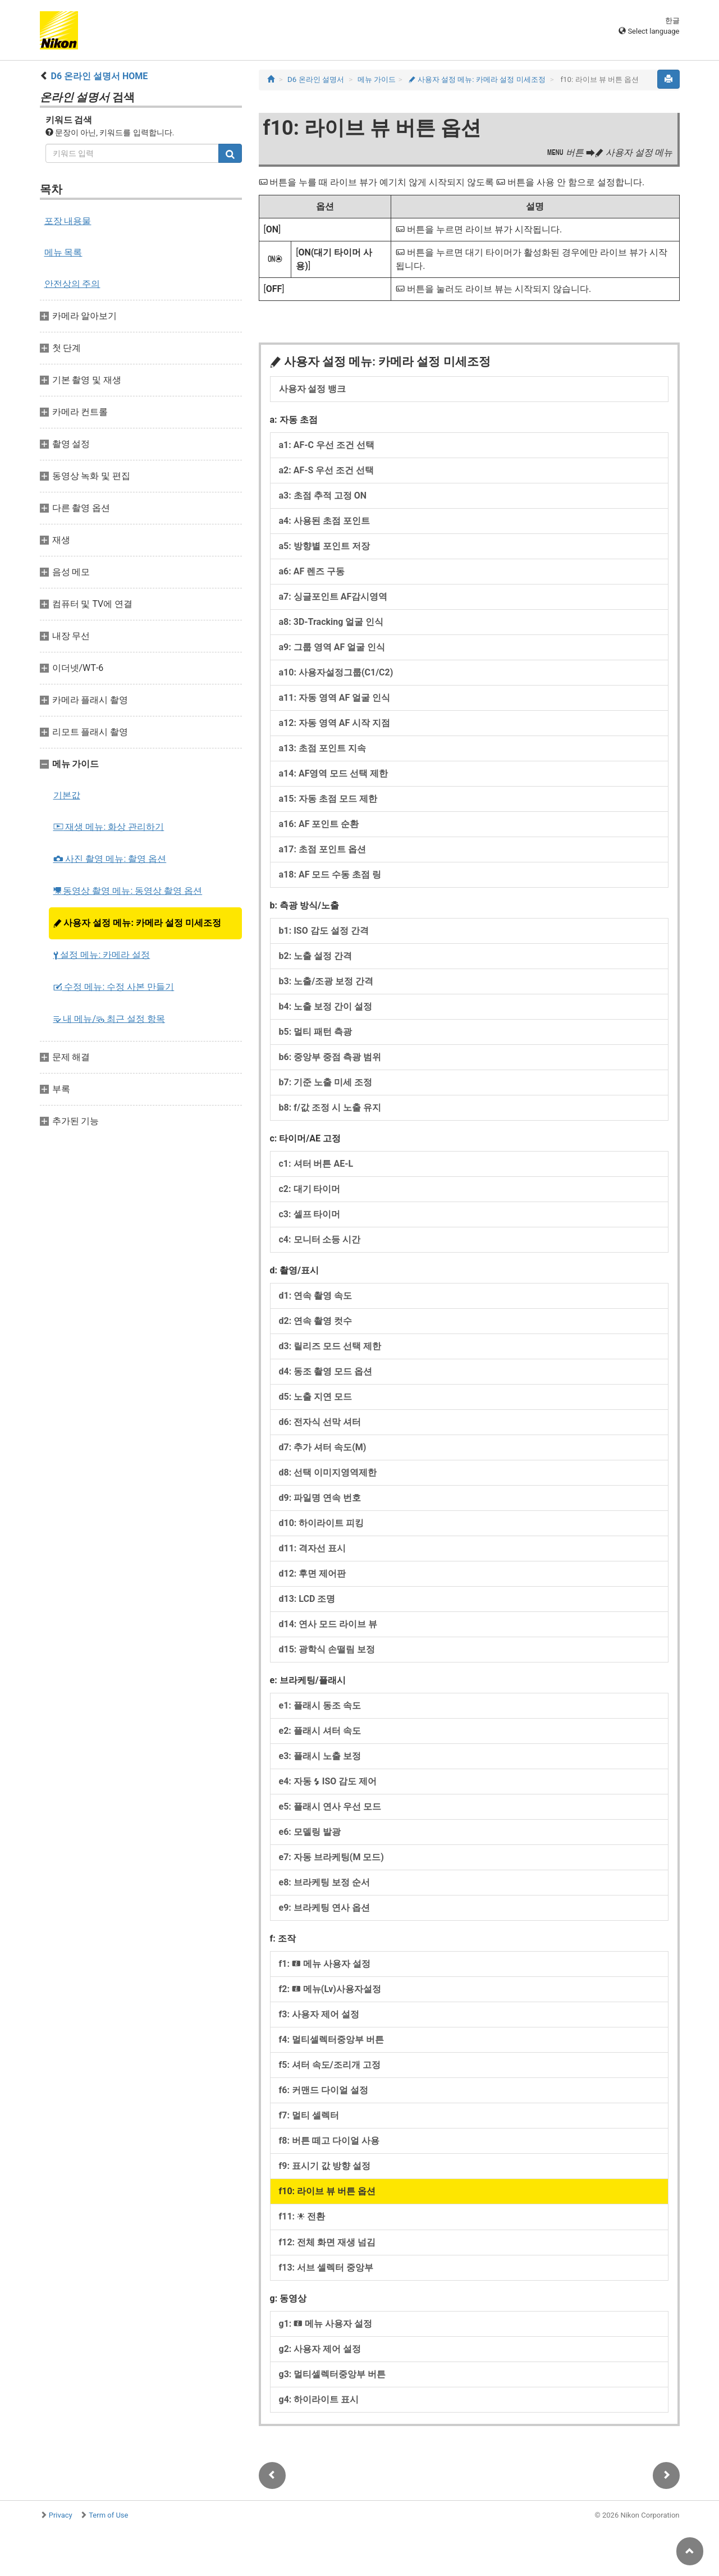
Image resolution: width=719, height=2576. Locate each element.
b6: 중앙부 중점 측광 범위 (330, 1057)
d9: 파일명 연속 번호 (320, 1497)
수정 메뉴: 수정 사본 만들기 (114, 986)
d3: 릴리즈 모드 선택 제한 (330, 1346)
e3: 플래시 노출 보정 (320, 1756)
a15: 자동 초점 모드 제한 (328, 798)
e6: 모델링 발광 (310, 1831)
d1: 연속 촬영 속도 (315, 1295)
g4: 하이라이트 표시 (319, 2399)
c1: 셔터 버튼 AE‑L (316, 1163)
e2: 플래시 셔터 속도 (320, 1730)
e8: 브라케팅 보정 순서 (324, 1882)
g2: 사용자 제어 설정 (320, 2349)
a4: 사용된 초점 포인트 (324, 520)
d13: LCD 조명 (307, 1598)
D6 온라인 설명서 (315, 79)
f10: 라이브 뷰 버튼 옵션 (327, 2191)
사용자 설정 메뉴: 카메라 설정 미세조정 (137, 922)
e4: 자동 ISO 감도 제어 (328, 1781)
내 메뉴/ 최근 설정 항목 (109, 1018)
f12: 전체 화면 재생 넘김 (327, 2242)
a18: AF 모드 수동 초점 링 (330, 874)
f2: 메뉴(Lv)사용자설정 (330, 1989)
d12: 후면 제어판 (312, 1573)
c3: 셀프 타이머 (310, 1214)
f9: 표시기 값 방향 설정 (324, 2166)
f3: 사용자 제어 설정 (319, 2014)
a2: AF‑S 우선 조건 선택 (326, 470)
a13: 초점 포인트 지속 (322, 748)
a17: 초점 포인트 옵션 (322, 849)
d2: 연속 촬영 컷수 (315, 1321)
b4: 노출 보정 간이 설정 (326, 1006)
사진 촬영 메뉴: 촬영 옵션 (110, 858)
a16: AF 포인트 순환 (319, 824)
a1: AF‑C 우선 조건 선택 (326, 445)
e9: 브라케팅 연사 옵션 (324, 1907)
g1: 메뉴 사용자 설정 (326, 2323)
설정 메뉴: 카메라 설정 (101, 954)
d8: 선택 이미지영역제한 (328, 1472)
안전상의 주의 (72, 283)
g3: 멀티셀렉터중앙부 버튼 (332, 2374)
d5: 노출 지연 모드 (315, 1396)
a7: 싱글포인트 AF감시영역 (333, 596)
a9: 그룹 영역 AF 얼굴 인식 (332, 647)
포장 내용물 (67, 221)
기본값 (66, 795)
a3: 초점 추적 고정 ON (323, 495)
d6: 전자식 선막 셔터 (320, 1422)
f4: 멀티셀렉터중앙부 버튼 (331, 2039)
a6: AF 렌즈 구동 (312, 571)
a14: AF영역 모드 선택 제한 (333, 773)
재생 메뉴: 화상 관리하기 (108, 826)
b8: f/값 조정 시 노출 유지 (330, 1107)
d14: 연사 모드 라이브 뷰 (328, 1624)
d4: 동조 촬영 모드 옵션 (326, 1371)
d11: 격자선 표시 (312, 1548)
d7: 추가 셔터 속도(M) (323, 1447)
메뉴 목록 (63, 252)
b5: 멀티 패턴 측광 (315, 1031)
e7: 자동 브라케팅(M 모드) (331, 1857)
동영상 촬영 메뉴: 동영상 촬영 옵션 (128, 890)
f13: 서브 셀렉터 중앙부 (326, 2267)
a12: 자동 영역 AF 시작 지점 (335, 723)
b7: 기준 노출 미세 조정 (326, 1082)
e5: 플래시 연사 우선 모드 (330, 1806)
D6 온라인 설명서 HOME (99, 76)
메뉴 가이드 (377, 79)
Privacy (60, 2515)
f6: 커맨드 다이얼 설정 (323, 2090)
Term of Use (108, 2515)
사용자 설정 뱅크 (312, 388)
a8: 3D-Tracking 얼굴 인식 (331, 621)
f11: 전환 (302, 2216)
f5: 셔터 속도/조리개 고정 (330, 2064)
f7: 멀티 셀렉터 (309, 2115)
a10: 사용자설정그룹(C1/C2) (336, 672)
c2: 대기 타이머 (310, 1189)
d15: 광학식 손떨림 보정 (327, 1649)
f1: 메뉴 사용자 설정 (324, 1963)
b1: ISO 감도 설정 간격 (324, 930)
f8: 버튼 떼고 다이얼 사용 (329, 2140)
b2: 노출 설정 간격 (315, 956)
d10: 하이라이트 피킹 (321, 1523)
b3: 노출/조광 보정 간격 (326, 981)
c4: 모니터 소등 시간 (320, 1239)
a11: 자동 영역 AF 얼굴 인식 (335, 697)
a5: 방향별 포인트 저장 (324, 546)
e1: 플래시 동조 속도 (320, 1705)
